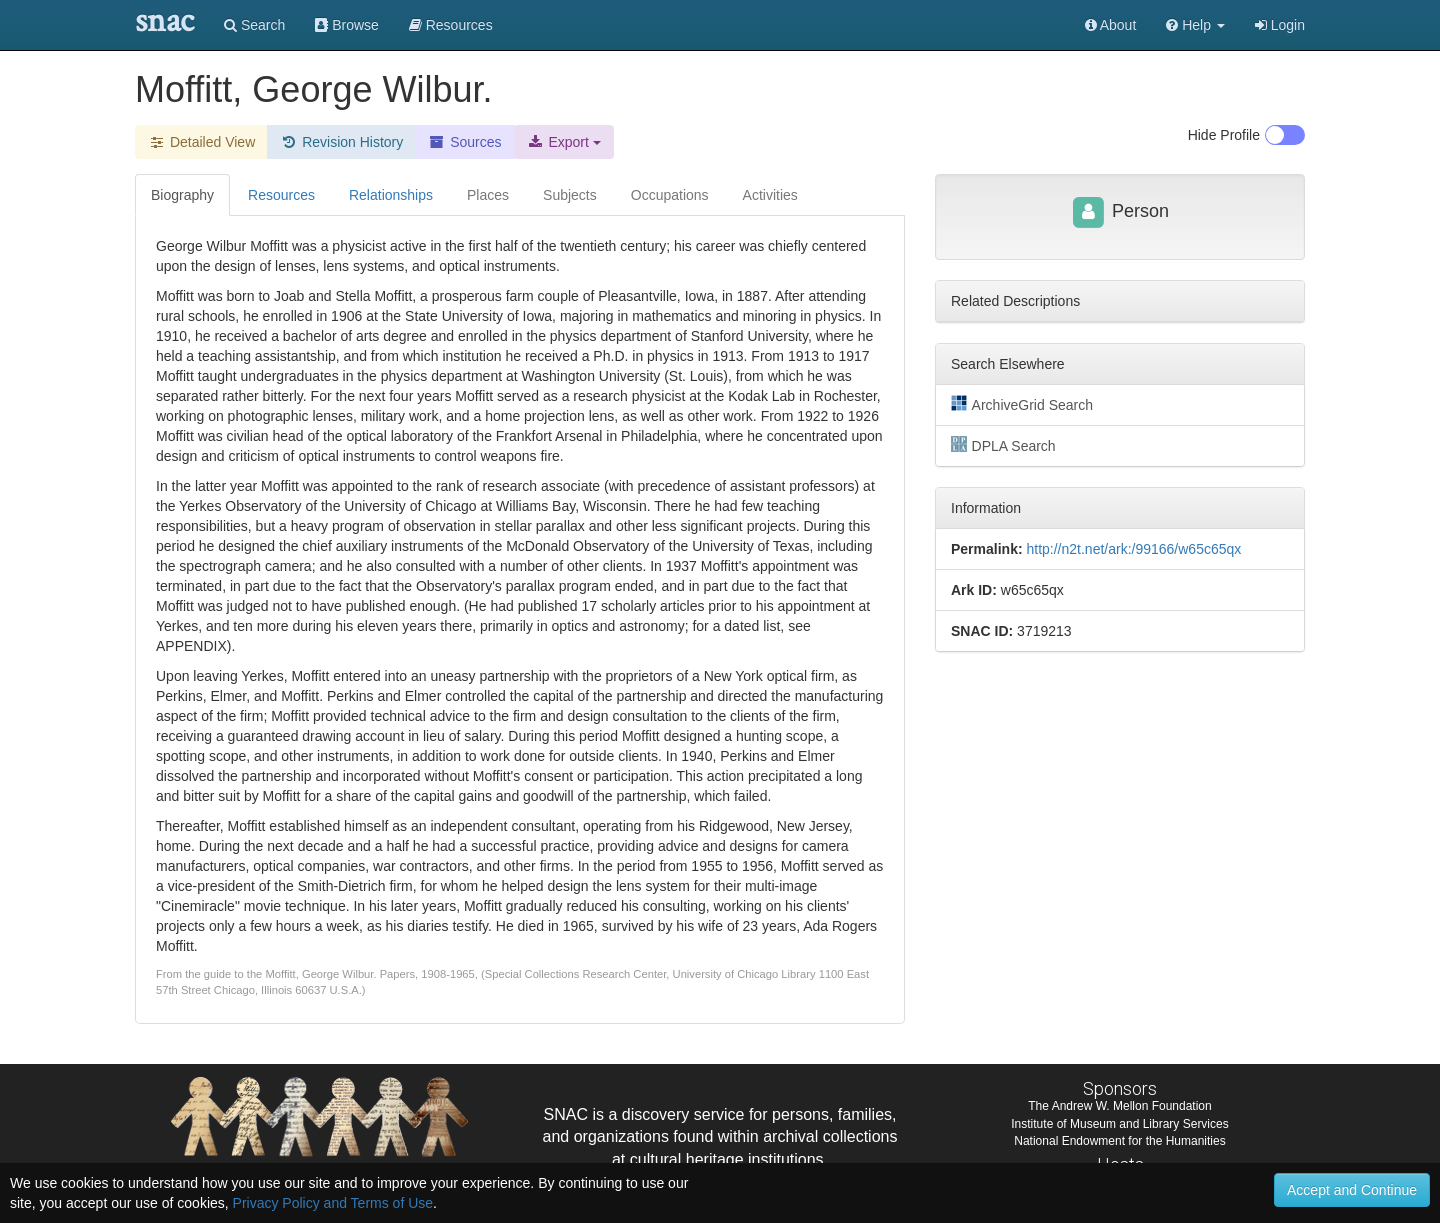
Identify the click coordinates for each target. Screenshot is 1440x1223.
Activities (770, 195)
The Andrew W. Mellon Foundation (1119, 1106)
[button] (1195, 25)
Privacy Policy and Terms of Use (333, 1203)
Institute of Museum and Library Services (1119, 1124)
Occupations (670, 195)
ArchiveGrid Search (1022, 404)
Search (254, 25)
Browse (347, 25)
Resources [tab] (281, 195)
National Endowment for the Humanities (1119, 1141)
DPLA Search (1003, 445)
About (1111, 25)
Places (488, 195)
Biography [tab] (182, 195)
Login (1280, 25)
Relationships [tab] (391, 195)
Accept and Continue (1352, 1190)
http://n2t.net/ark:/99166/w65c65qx (1133, 549)
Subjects (570, 195)
